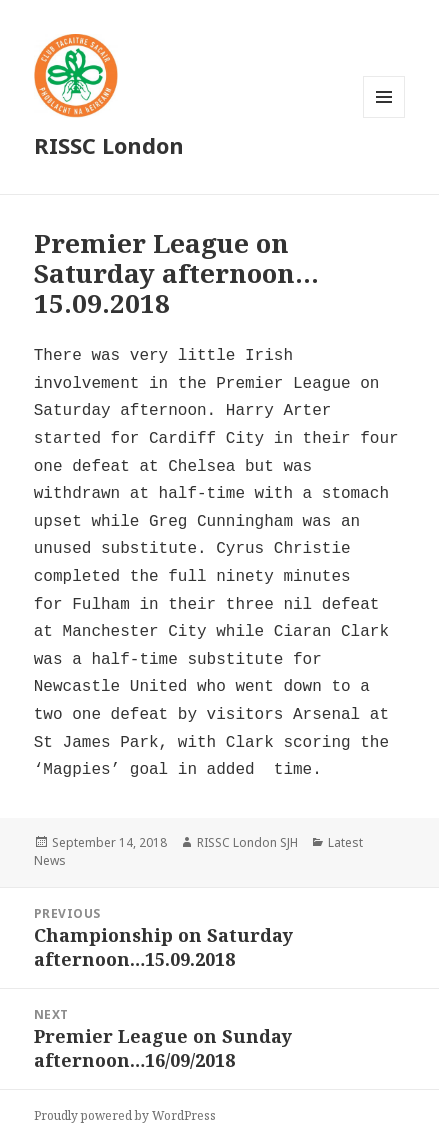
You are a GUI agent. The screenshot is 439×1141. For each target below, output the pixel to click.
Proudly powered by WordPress (125, 1115)
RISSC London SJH (247, 842)
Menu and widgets (384, 117)
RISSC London (109, 145)
